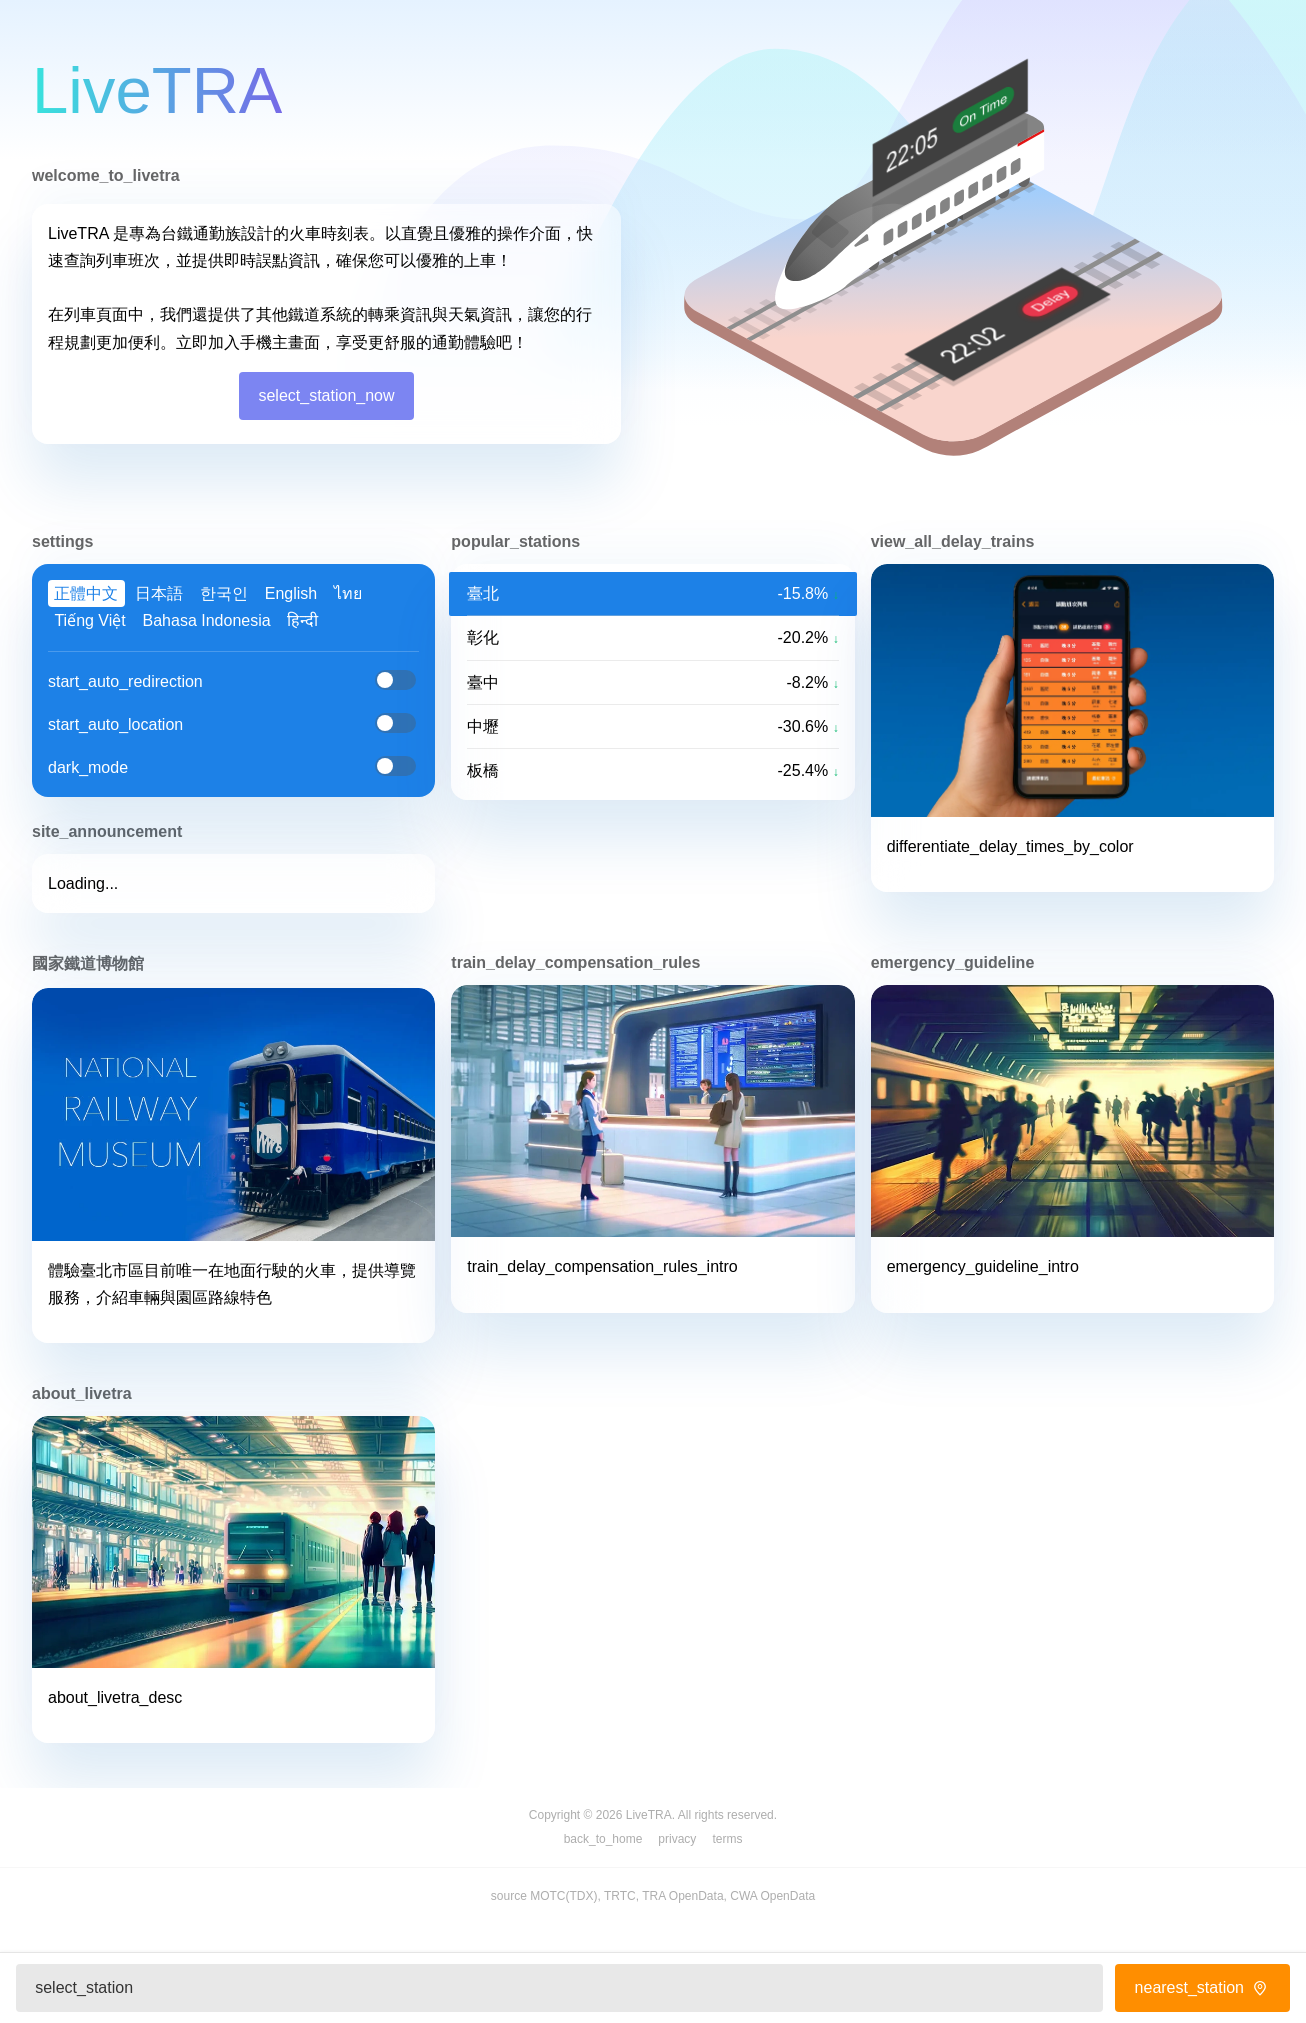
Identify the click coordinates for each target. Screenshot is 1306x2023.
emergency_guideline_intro (983, 1266)
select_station (84, 1987)
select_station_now (326, 395)
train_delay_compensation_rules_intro (602, 1266)
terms (727, 1839)
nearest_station (1203, 1987)
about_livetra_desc (115, 1697)
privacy (677, 1839)
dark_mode (88, 767)
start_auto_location (115, 724)
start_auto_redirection (125, 681)
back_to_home (603, 1839)
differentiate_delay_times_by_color (1010, 846)
